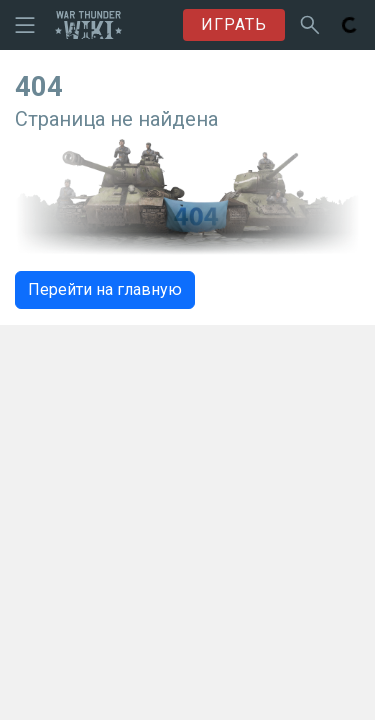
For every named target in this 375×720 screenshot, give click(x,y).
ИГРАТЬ (234, 24)
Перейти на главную (105, 289)
